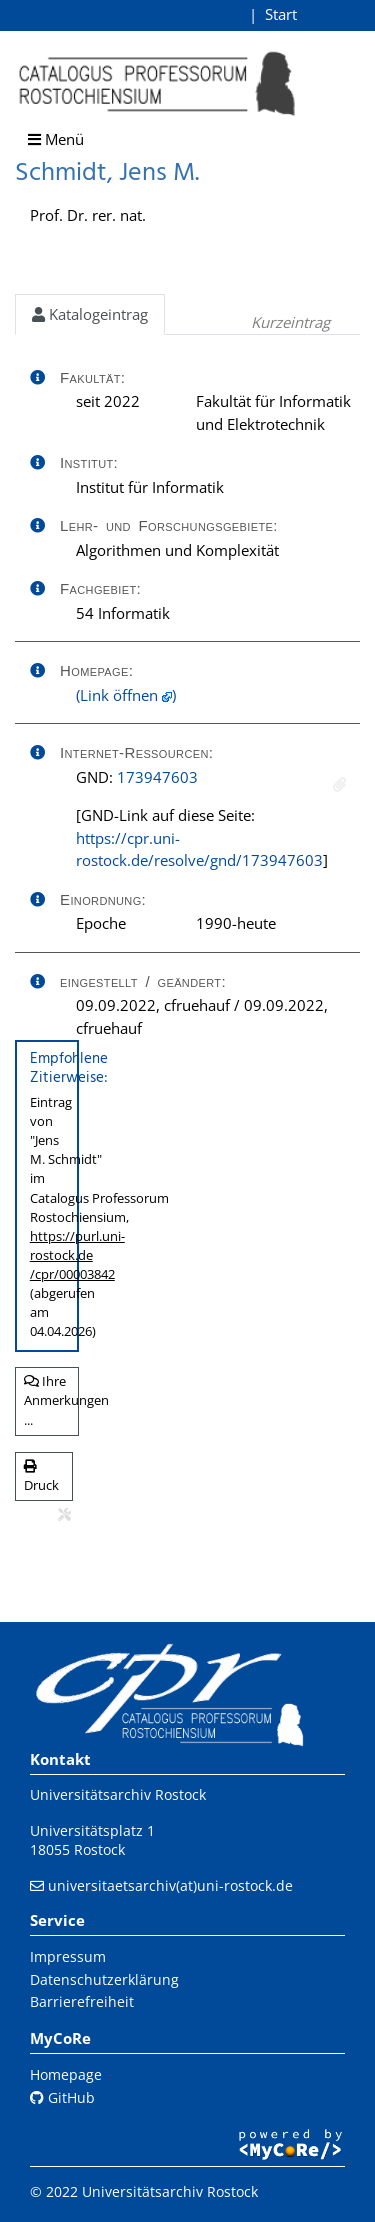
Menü (56, 139)
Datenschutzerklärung (104, 1979)
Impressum (68, 1956)
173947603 (157, 777)
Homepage (66, 2074)
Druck (41, 1477)
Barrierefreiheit (82, 2001)
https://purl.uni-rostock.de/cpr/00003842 (77, 1255)
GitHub (62, 2097)
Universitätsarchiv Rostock (118, 1794)
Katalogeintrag (90, 314)
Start (281, 14)
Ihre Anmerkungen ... (51, 1400)
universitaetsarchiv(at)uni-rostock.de (170, 1885)
